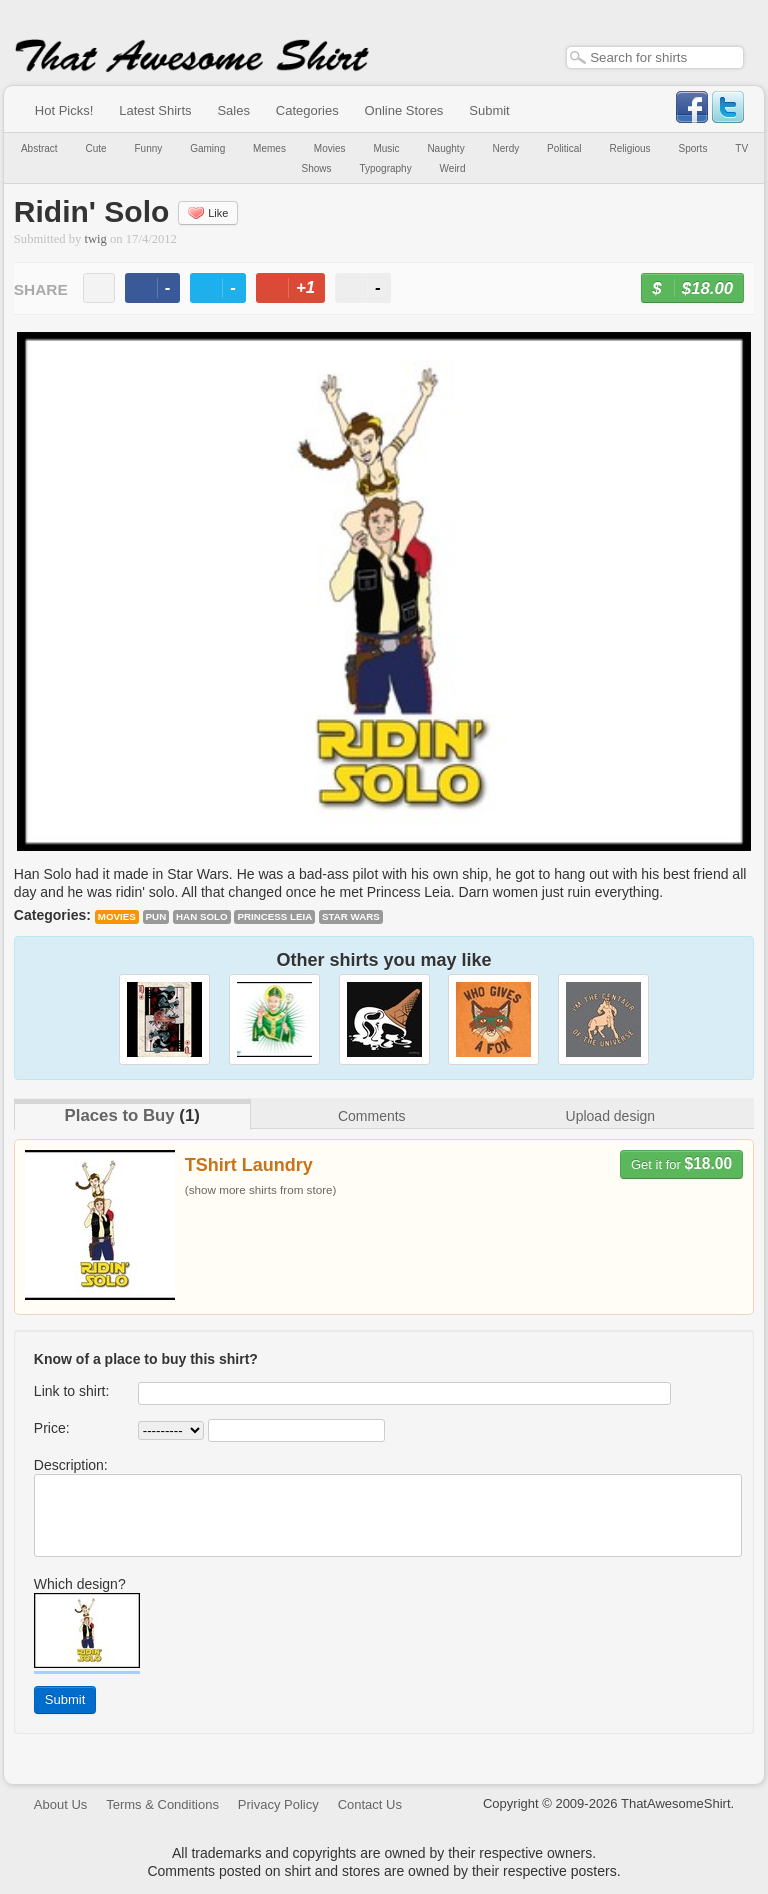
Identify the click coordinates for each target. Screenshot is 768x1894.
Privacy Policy (278, 1804)
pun (156, 916)
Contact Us (370, 1804)
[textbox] (655, 57)
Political (564, 148)
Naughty (445, 148)
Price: (52, 1428)
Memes (269, 148)
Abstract (39, 148)
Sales (233, 110)
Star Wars (351, 916)
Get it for (681, 1163)
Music (386, 148)
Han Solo (201, 916)
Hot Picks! (64, 110)
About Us (60, 1804)
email (99, 288)
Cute (96, 148)
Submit (489, 110)
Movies (330, 148)
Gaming (207, 148)
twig (96, 239)
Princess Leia (274, 916)
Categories (307, 110)
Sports (693, 148)
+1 (299, 290)
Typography (385, 168)
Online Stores (404, 110)
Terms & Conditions (162, 1804)
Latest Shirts (155, 110)
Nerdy (506, 148)
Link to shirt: (71, 1391)
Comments (372, 1116)
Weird (453, 168)
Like (208, 213)
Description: (71, 1465)
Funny (149, 148)
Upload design (611, 1116)
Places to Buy (120, 1115)
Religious (629, 148)
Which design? (80, 1584)
